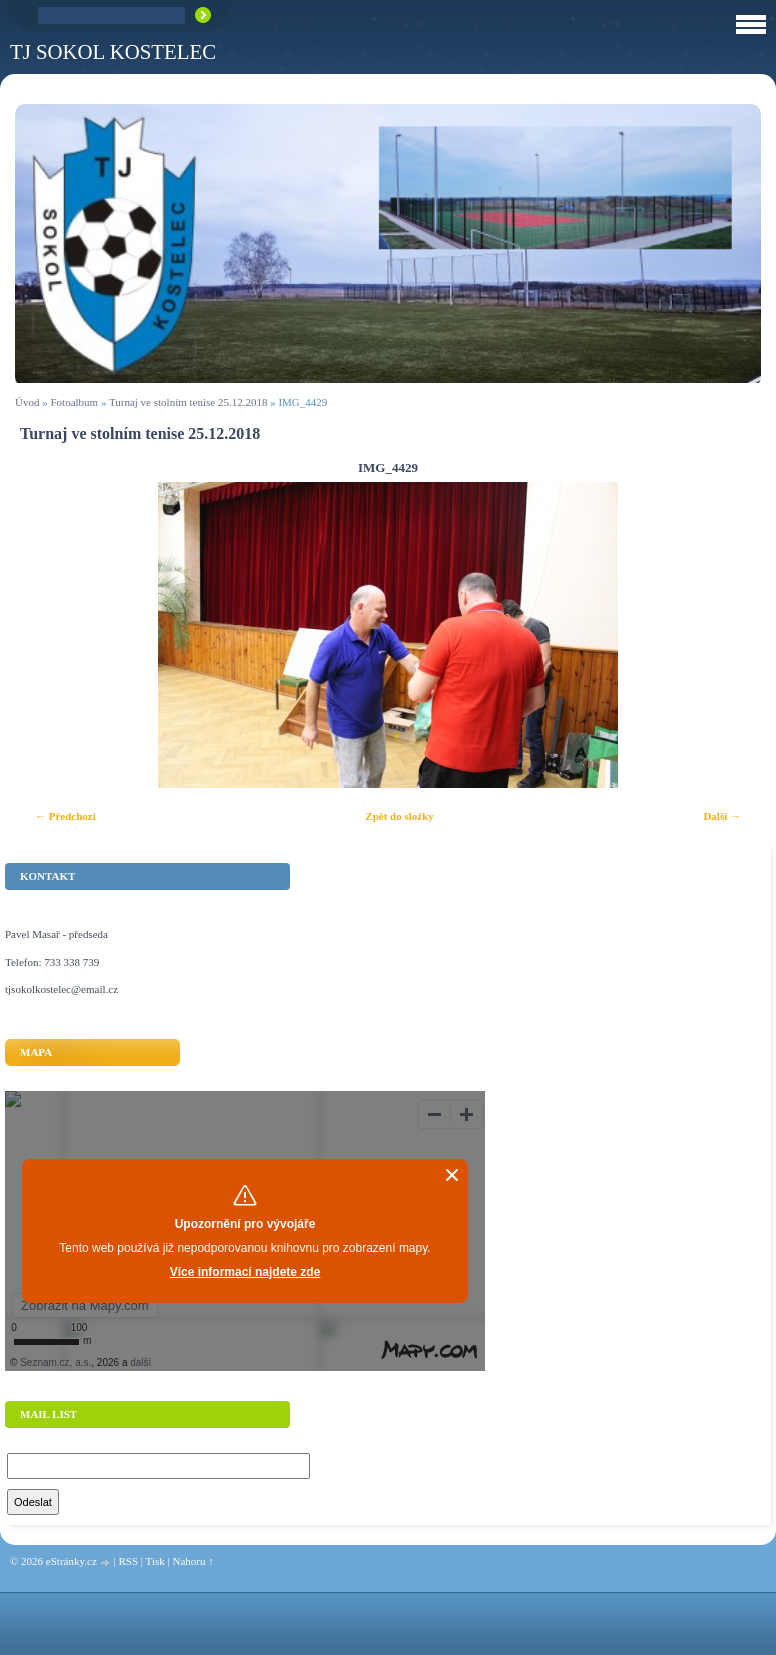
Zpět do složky (399, 816)
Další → (722, 816)
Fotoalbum (74, 402)
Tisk (155, 1561)
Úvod (27, 402)
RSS (128, 1561)
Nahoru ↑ (192, 1561)
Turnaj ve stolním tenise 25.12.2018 (188, 402)
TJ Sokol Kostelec (113, 51)
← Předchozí (65, 816)
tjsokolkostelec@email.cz (61, 989)
